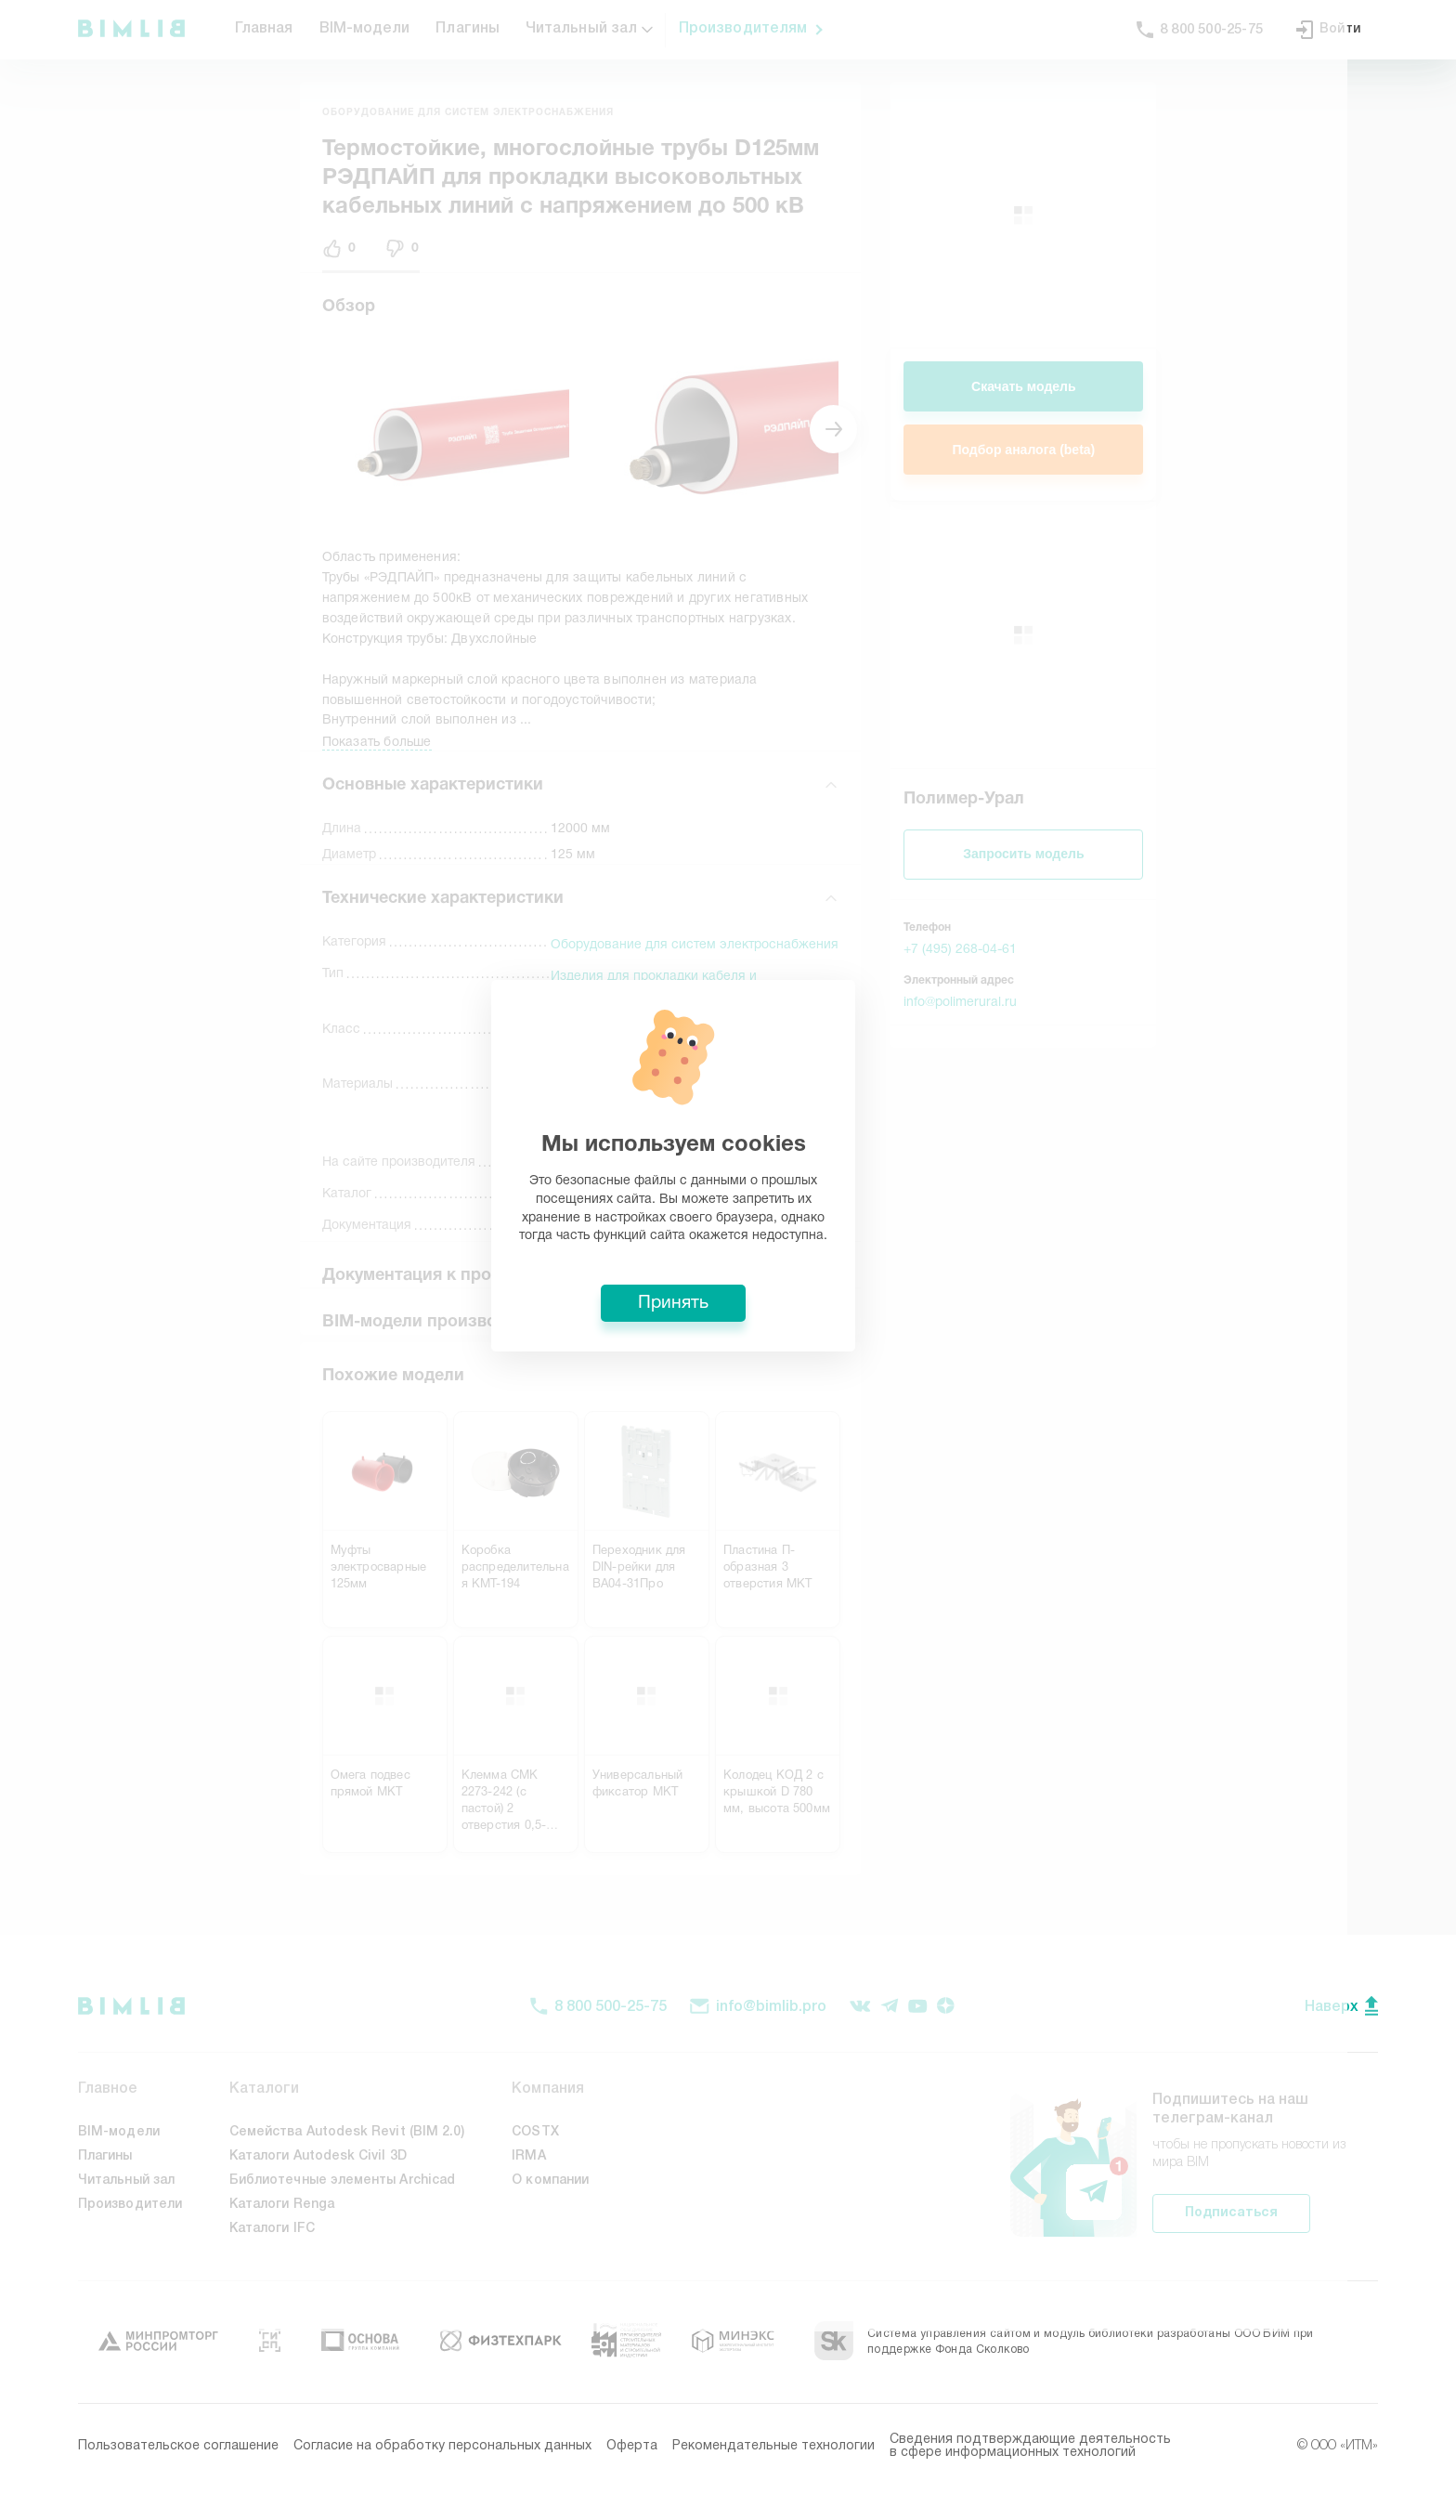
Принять (728, 1397)
